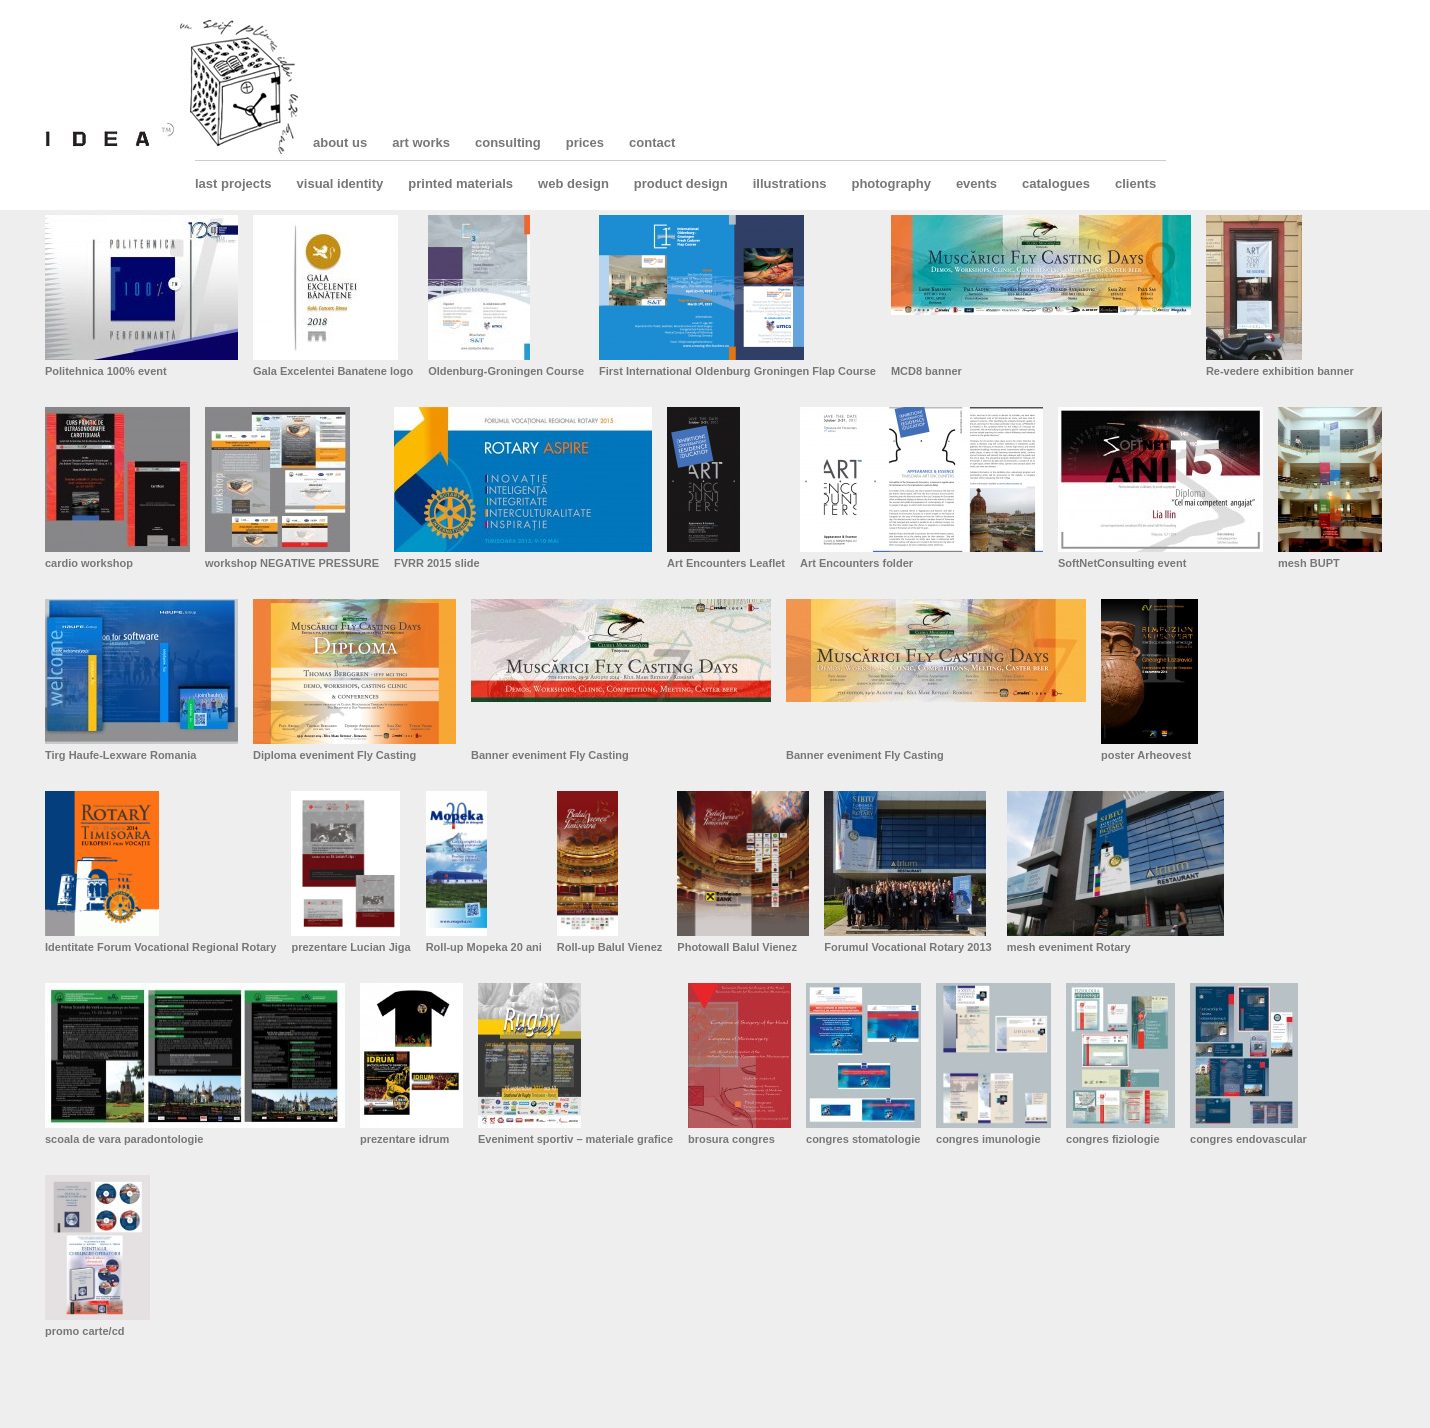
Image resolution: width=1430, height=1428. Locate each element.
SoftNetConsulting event (1122, 563)
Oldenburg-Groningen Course (506, 371)
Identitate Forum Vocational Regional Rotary (160, 947)
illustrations (790, 183)
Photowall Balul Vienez (737, 947)
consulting (508, 142)
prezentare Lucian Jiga (350, 947)
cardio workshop (89, 563)
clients (1135, 183)
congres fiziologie (1113, 1139)
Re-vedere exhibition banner (1280, 371)
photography (890, 183)
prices (585, 142)
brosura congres (731, 1139)
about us (340, 142)
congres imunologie (988, 1139)
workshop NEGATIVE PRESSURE (292, 563)
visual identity (340, 183)
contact (652, 142)
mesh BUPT (1309, 563)
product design (681, 183)
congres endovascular (1248, 1139)
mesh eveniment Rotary (1069, 947)
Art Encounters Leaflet (726, 563)
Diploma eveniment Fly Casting (334, 755)
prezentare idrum (404, 1139)
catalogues (1056, 183)
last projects (233, 183)
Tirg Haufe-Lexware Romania (120, 755)
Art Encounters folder (856, 563)
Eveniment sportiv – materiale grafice (575, 1139)
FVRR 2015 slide (437, 563)
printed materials (460, 183)
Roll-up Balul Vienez (610, 947)
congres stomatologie (863, 1139)
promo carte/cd (84, 1331)
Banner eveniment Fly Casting (550, 755)
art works (421, 142)
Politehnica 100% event (106, 371)
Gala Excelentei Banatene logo (333, 371)
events (976, 183)
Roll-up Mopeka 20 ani (484, 947)
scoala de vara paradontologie (124, 1139)
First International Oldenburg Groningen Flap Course (737, 371)
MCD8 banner (926, 371)
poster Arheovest (1146, 755)
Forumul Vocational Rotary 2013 (907, 947)
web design (573, 183)
